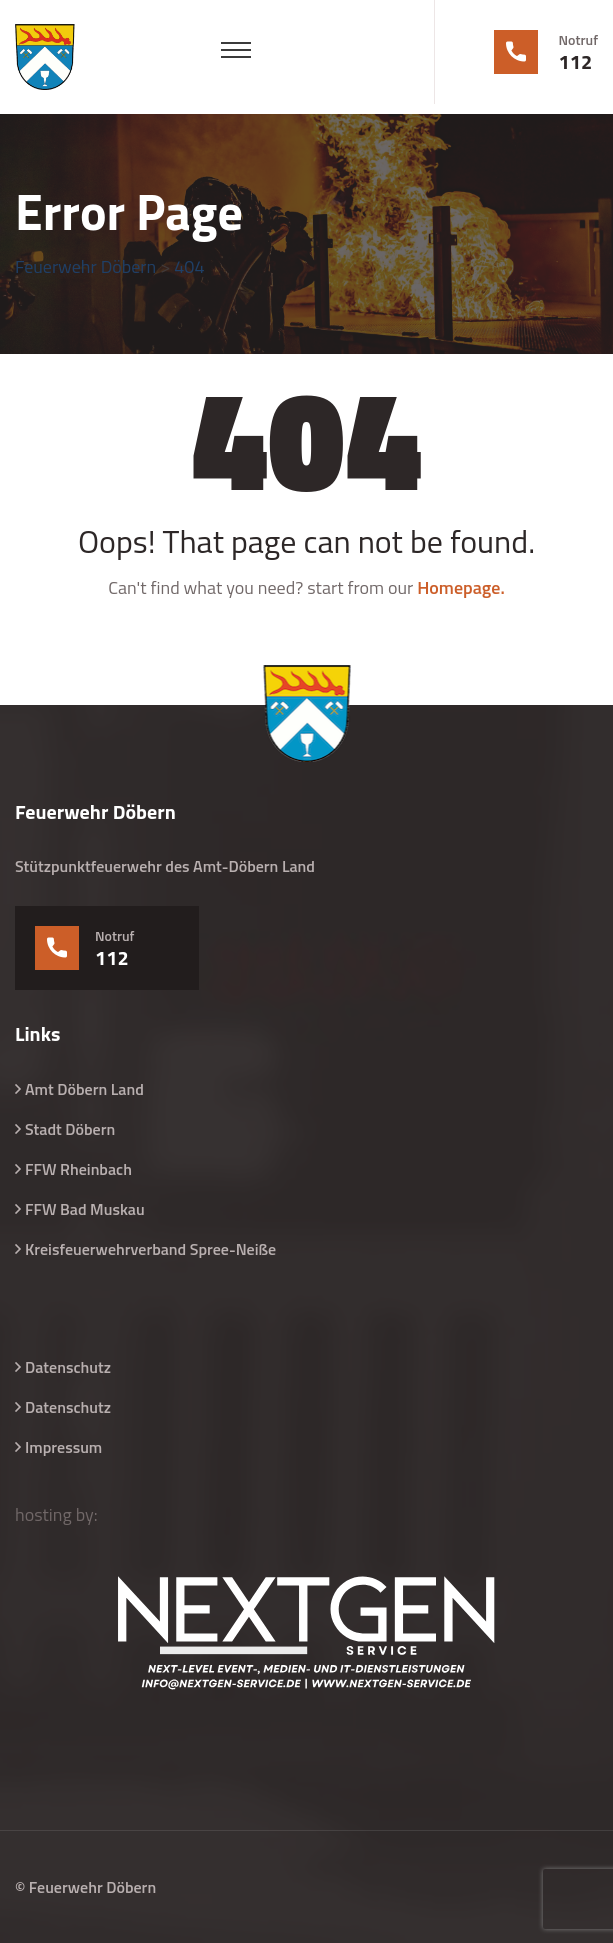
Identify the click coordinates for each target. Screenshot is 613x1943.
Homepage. (461, 587)
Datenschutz (68, 1367)
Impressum (63, 1447)
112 (576, 62)
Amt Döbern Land (84, 1089)
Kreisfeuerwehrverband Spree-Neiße (150, 1249)
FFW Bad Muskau (85, 1209)
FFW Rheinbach (78, 1169)
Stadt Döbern (70, 1129)
